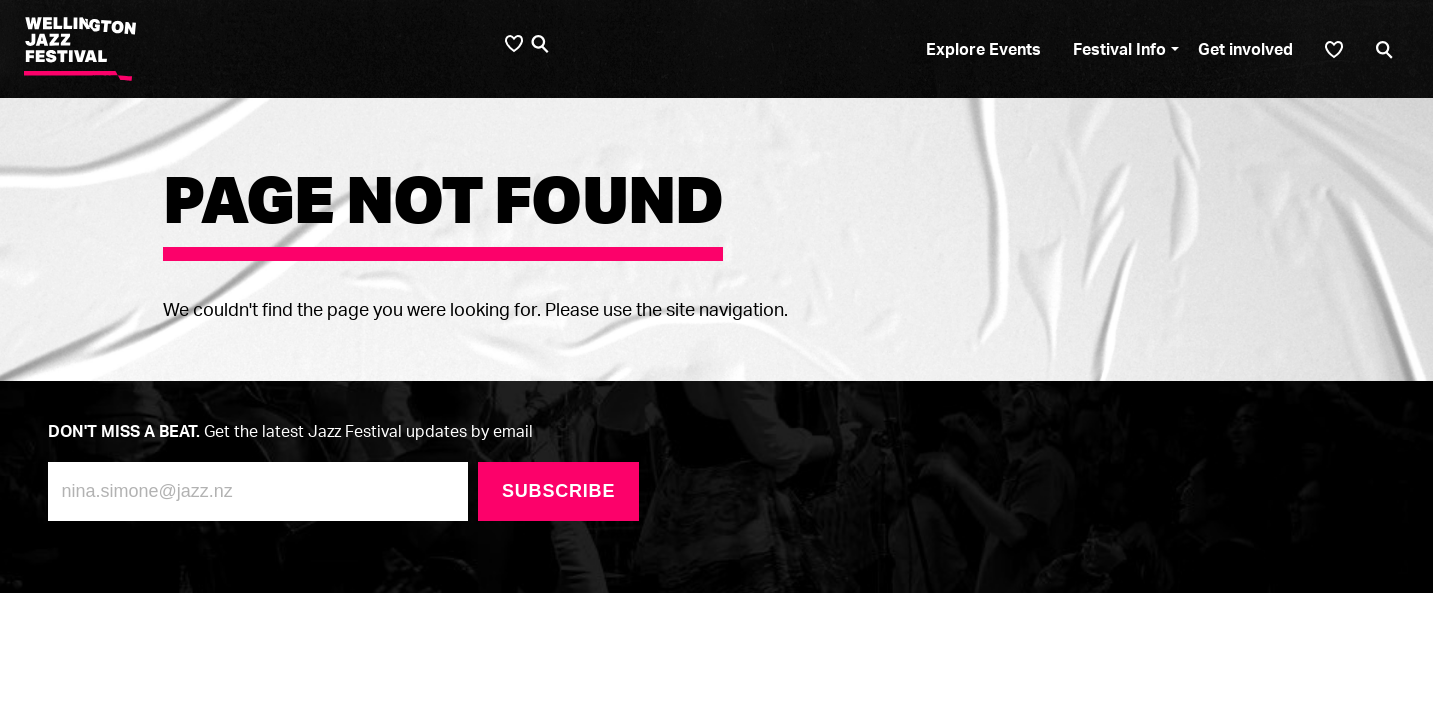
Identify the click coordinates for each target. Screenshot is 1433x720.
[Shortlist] (1334, 49)
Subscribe (558, 491)
